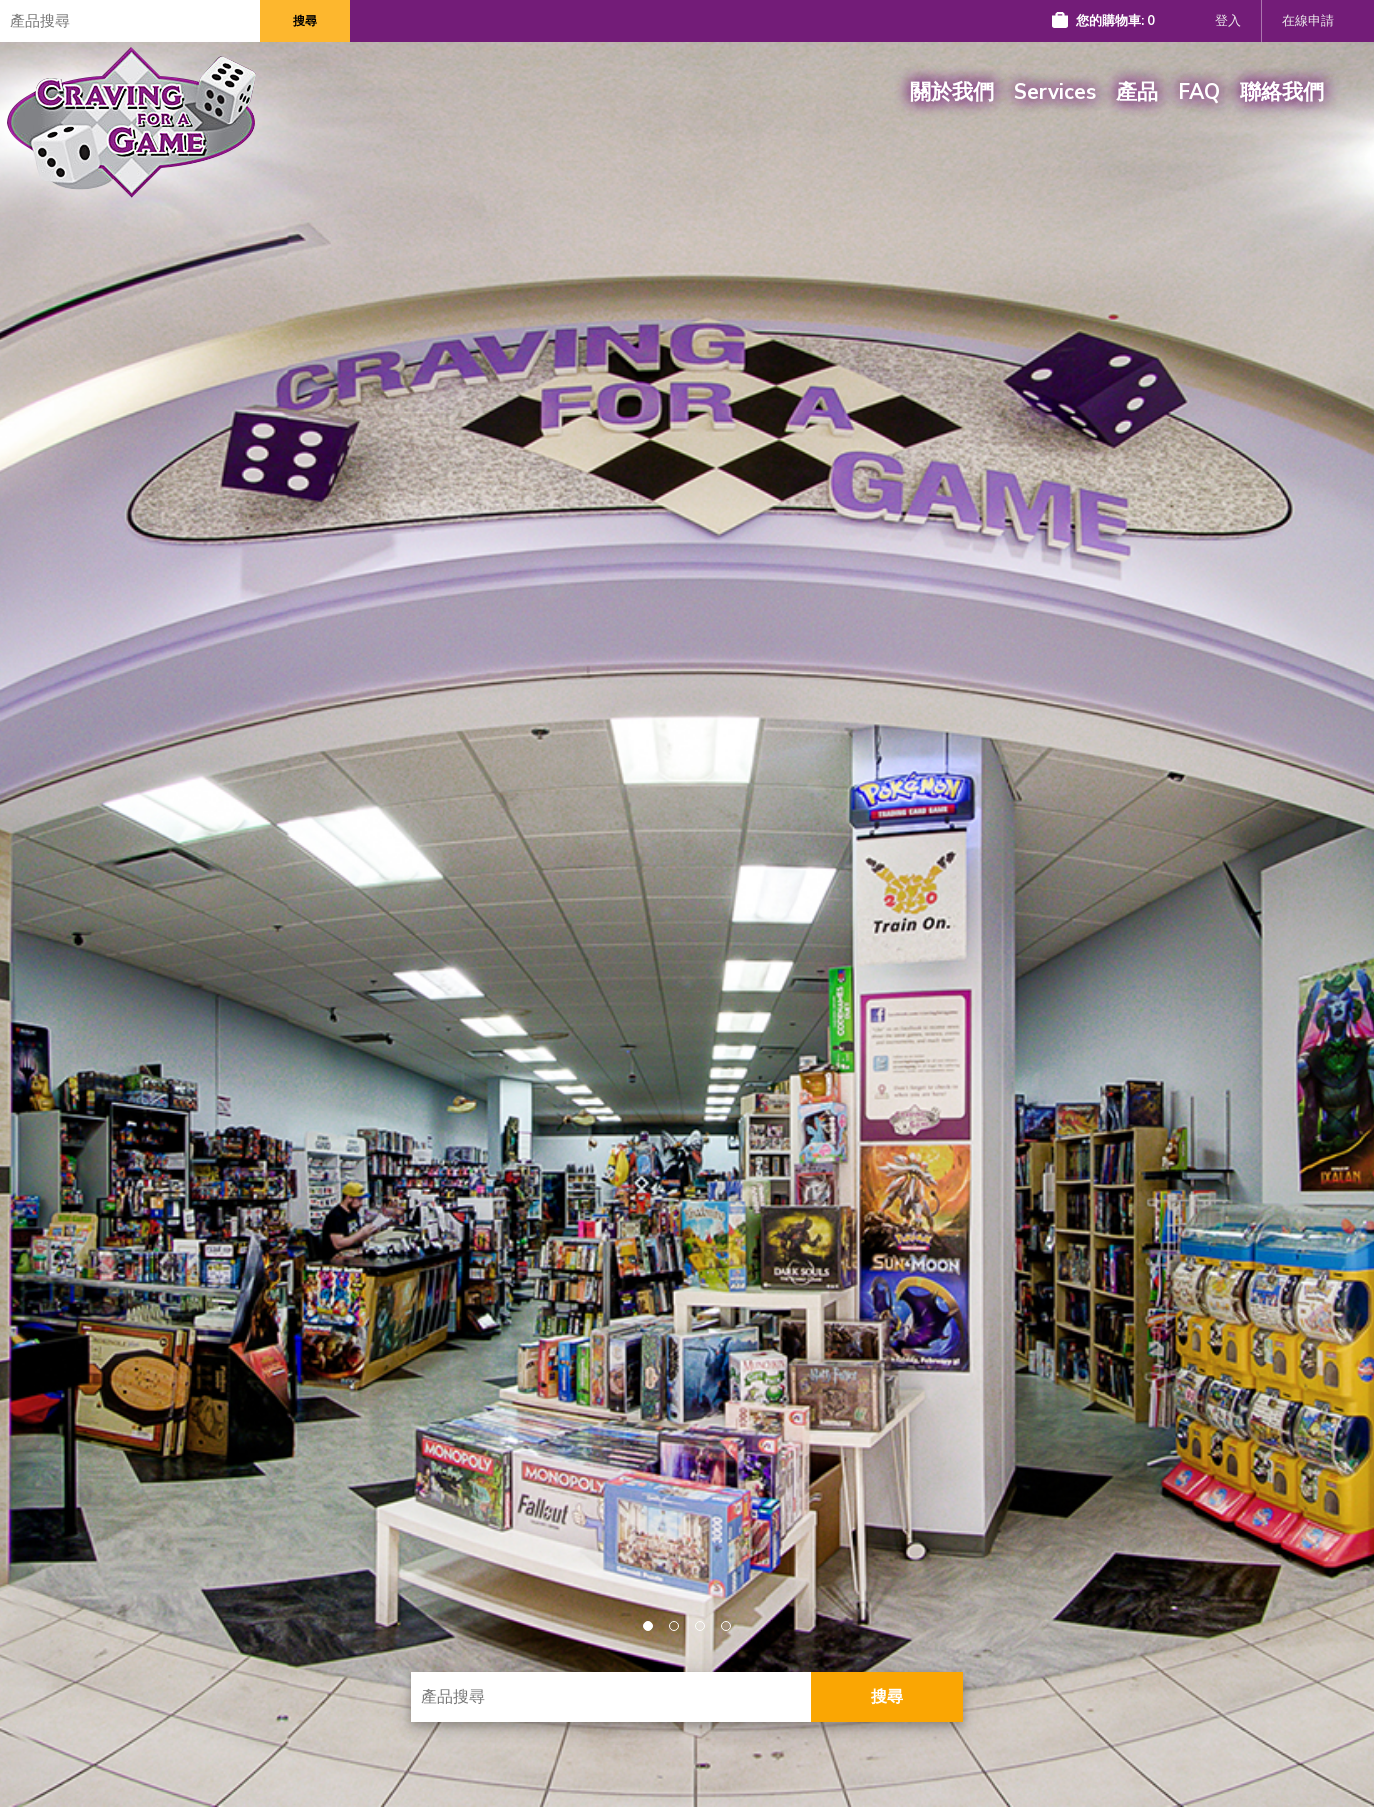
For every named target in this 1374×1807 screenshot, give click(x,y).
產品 (1137, 92)
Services (1055, 92)
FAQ (1199, 92)
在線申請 (1308, 21)
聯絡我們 (1282, 92)
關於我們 (952, 92)
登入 (1228, 21)
